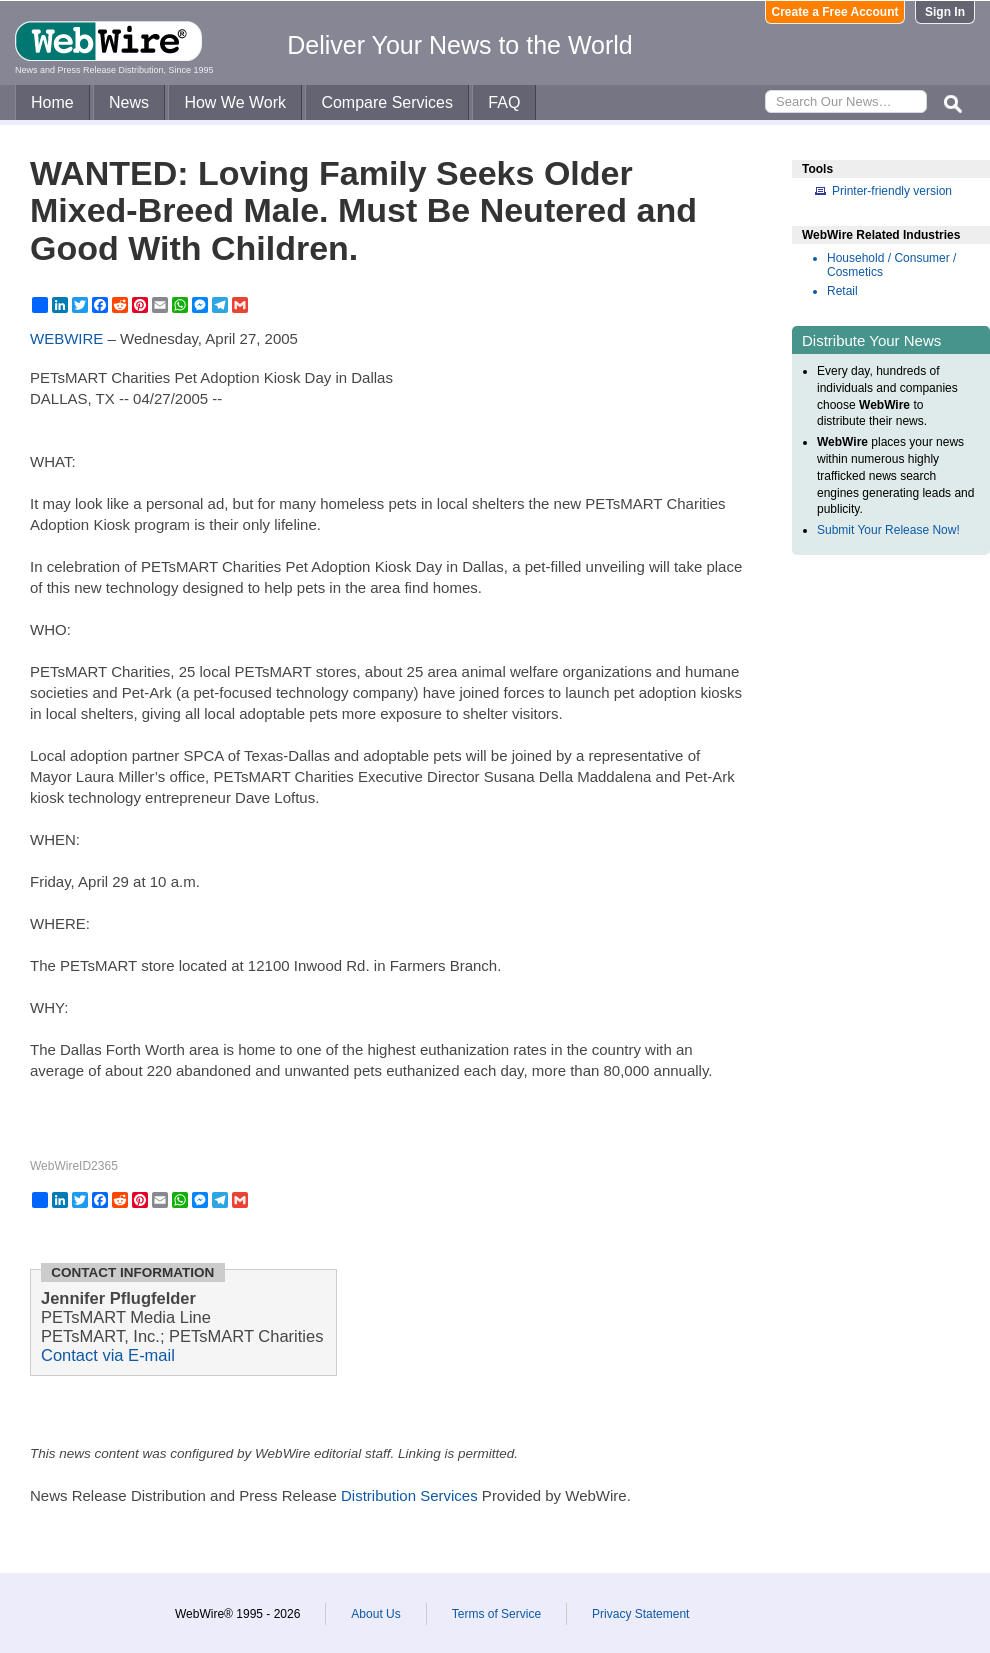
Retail (842, 291)
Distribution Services (409, 1495)
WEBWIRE (66, 338)
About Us (375, 1614)
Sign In (945, 12)
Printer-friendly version (892, 191)
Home (52, 102)
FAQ (504, 102)
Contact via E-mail (108, 1355)
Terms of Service (496, 1614)
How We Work (235, 102)
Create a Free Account (835, 12)
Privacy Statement (640, 1614)
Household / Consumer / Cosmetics (891, 265)
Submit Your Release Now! (888, 530)
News (129, 102)
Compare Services (387, 102)
